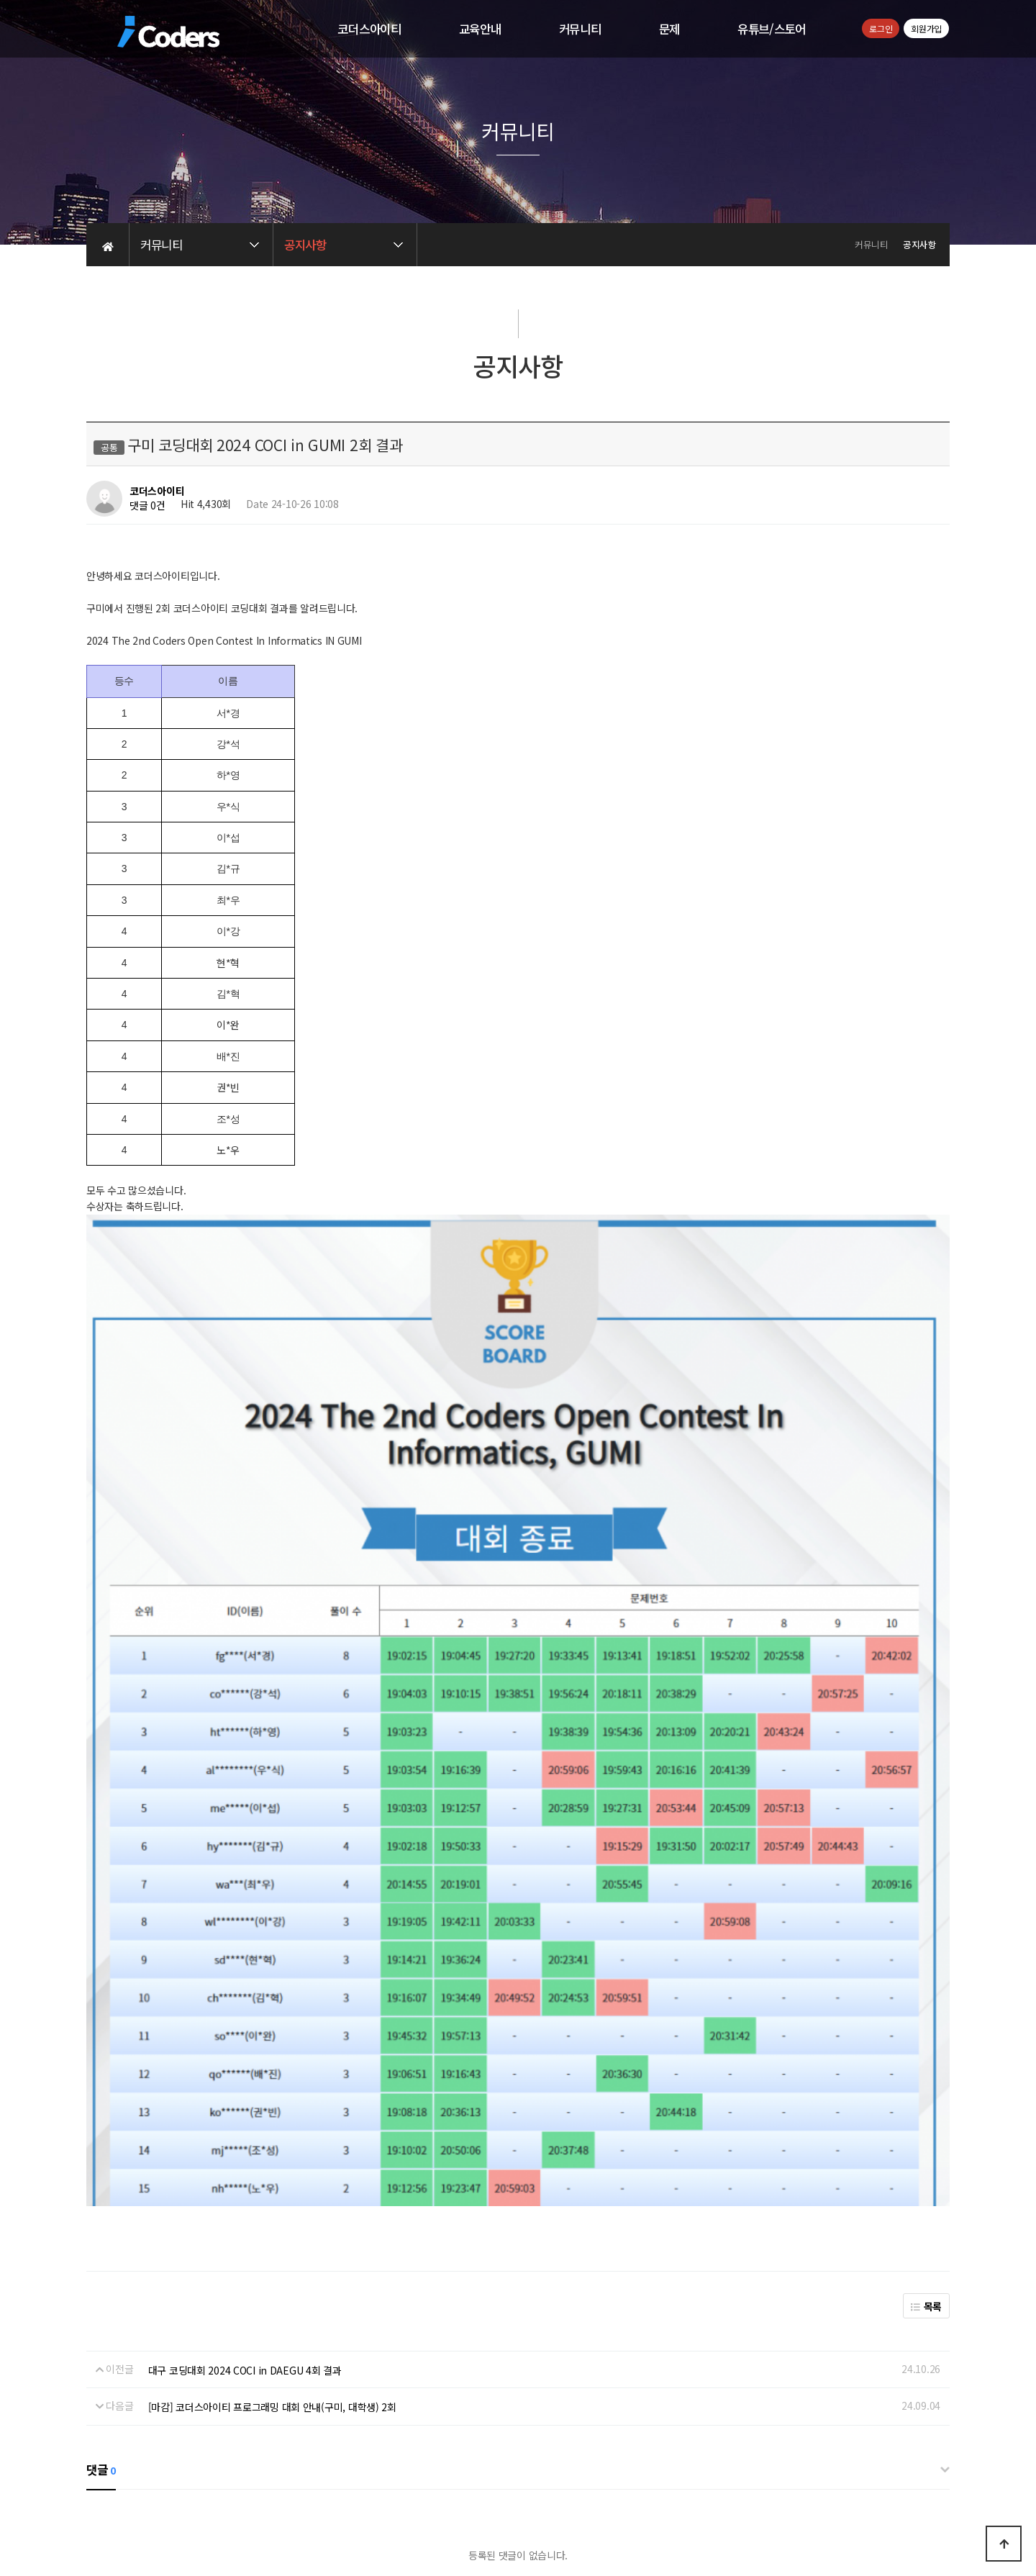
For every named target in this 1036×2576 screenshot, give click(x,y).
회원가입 (926, 28)
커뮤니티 (580, 28)
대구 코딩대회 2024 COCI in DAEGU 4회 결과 (245, 2069)
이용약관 (536, 2430)
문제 (669, 28)
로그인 (880, 28)
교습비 (703, 2485)
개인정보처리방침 (468, 2430)
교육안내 (480, 28)
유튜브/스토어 (771, 28)
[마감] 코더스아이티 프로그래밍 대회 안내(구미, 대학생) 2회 (272, 2105)
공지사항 (586, 2430)
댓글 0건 (147, 506)
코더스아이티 (369, 28)
